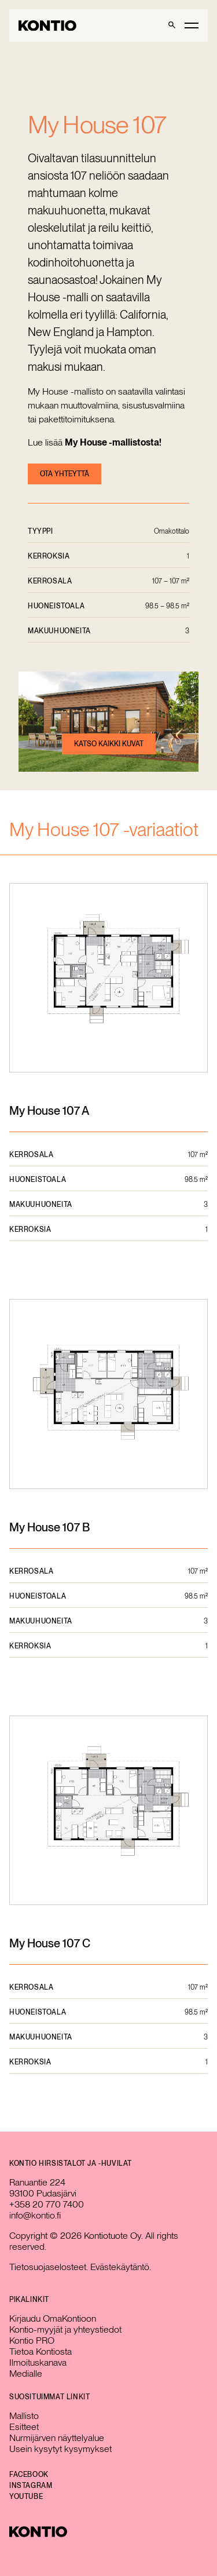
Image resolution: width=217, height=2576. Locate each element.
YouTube (26, 2497)
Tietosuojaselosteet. (48, 2266)
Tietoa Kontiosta (40, 2351)
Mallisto (24, 2415)
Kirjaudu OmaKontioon (52, 2318)
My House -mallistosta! (113, 442)
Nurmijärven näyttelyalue (56, 2437)
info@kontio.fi (35, 2215)
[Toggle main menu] (191, 25)
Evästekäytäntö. (120, 2266)
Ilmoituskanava (38, 2362)
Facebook (29, 2475)
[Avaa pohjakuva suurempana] (108, 979)
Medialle (25, 2373)
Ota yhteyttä (64, 474)
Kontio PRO (31, 2340)
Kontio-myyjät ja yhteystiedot (65, 2329)
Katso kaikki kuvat (109, 744)
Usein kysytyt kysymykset (60, 2448)
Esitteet (24, 2426)
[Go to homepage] (47, 25)
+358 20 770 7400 (46, 2204)
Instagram (30, 2486)
